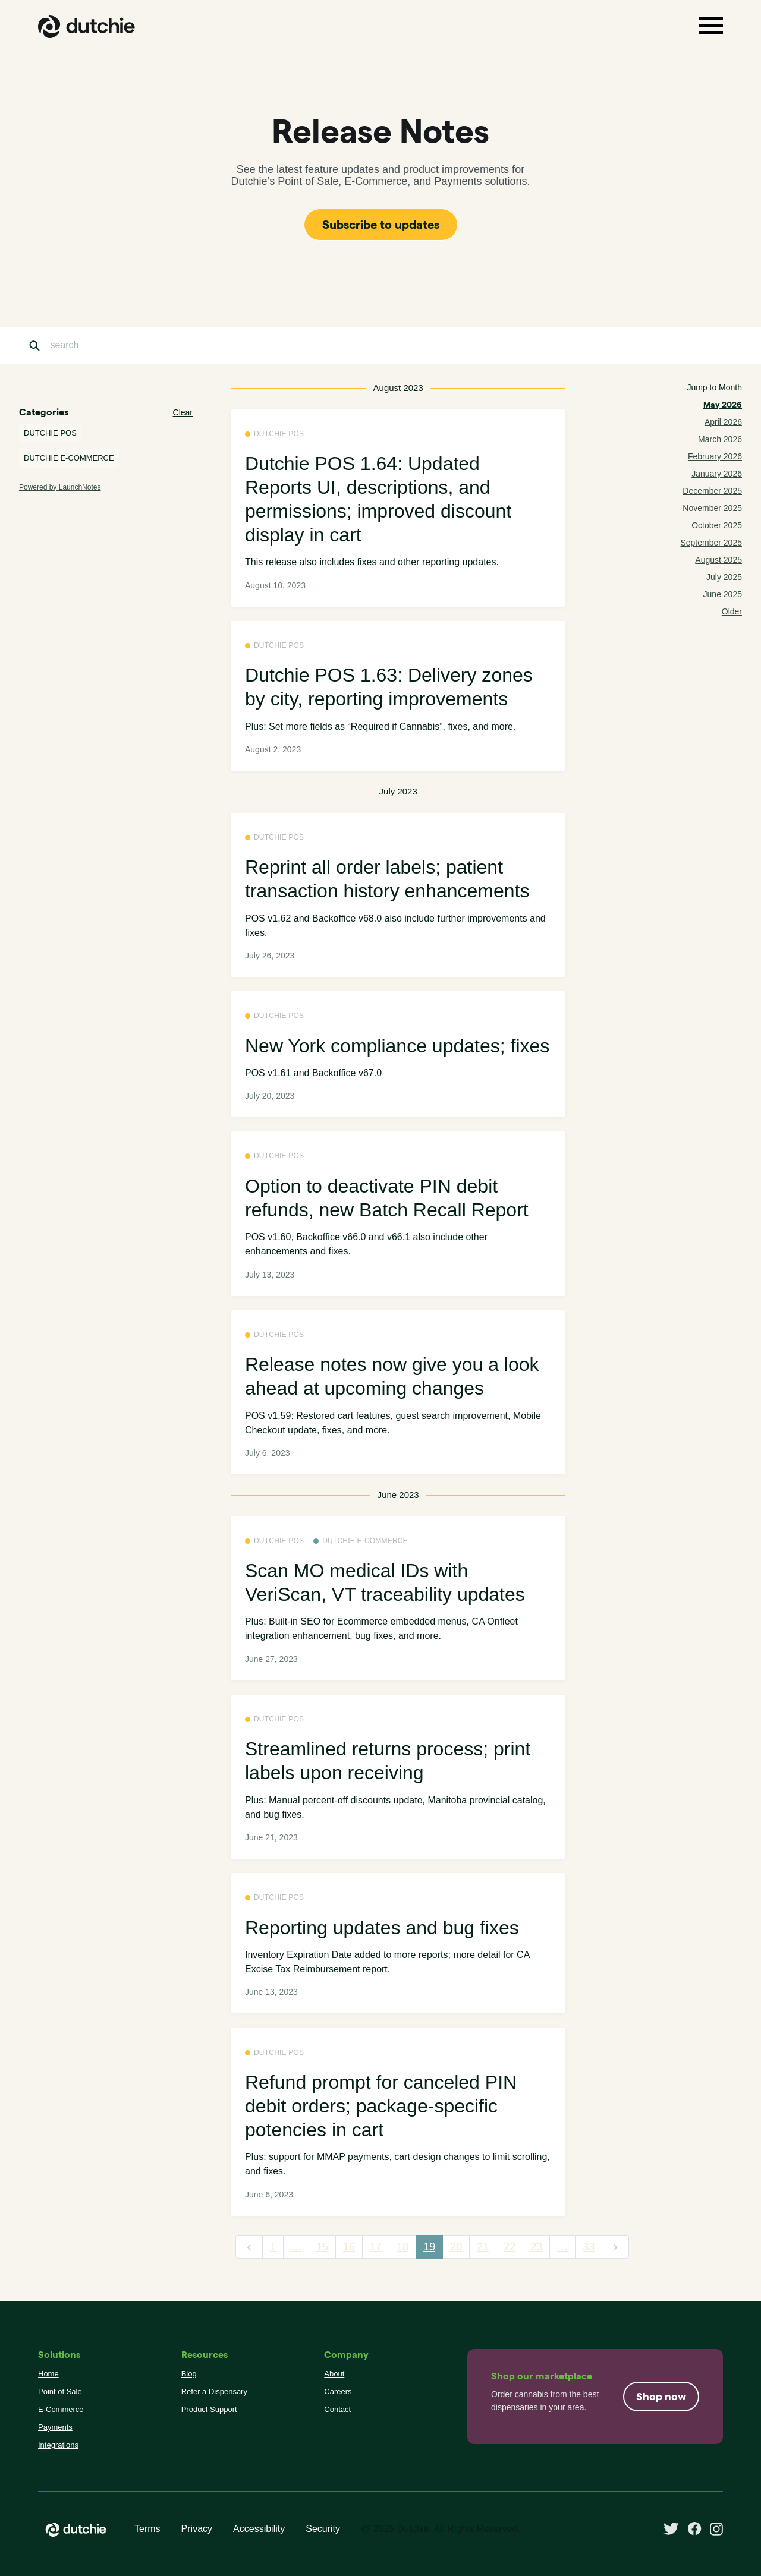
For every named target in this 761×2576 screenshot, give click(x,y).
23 (536, 2247)
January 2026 (716, 473)
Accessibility (259, 2529)
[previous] (249, 2247)
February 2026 (715, 456)
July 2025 (724, 577)
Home (48, 2373)
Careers (337, 2391)
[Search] (109, 346)
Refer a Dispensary (214, 2391)
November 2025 (712, 508)
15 (322, 2247)
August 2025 (718, 560)
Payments (55, 2427)
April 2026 (723, 422)
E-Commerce (61, 2409)
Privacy (196, 2529)
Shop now (661, 2396)
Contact (337, 2409)
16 (349, 2247)
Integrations (58, 2445)
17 (376, 2247)
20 (456, 2247)
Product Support (209, 2409)
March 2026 (720, 439)
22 (509, 2247)
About (334, 2373)
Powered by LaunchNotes (59, 487)
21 (483, 2247)
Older (732, 611)
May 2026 (722, 404)
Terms (147, 2529)
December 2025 (712, 491)
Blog (189, 2373)
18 (402, 2247)
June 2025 (722, 594)
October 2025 (716, 525)
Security (323, 2529)
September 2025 (711, 542)
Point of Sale (60, 2391)
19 (429, 2247)
